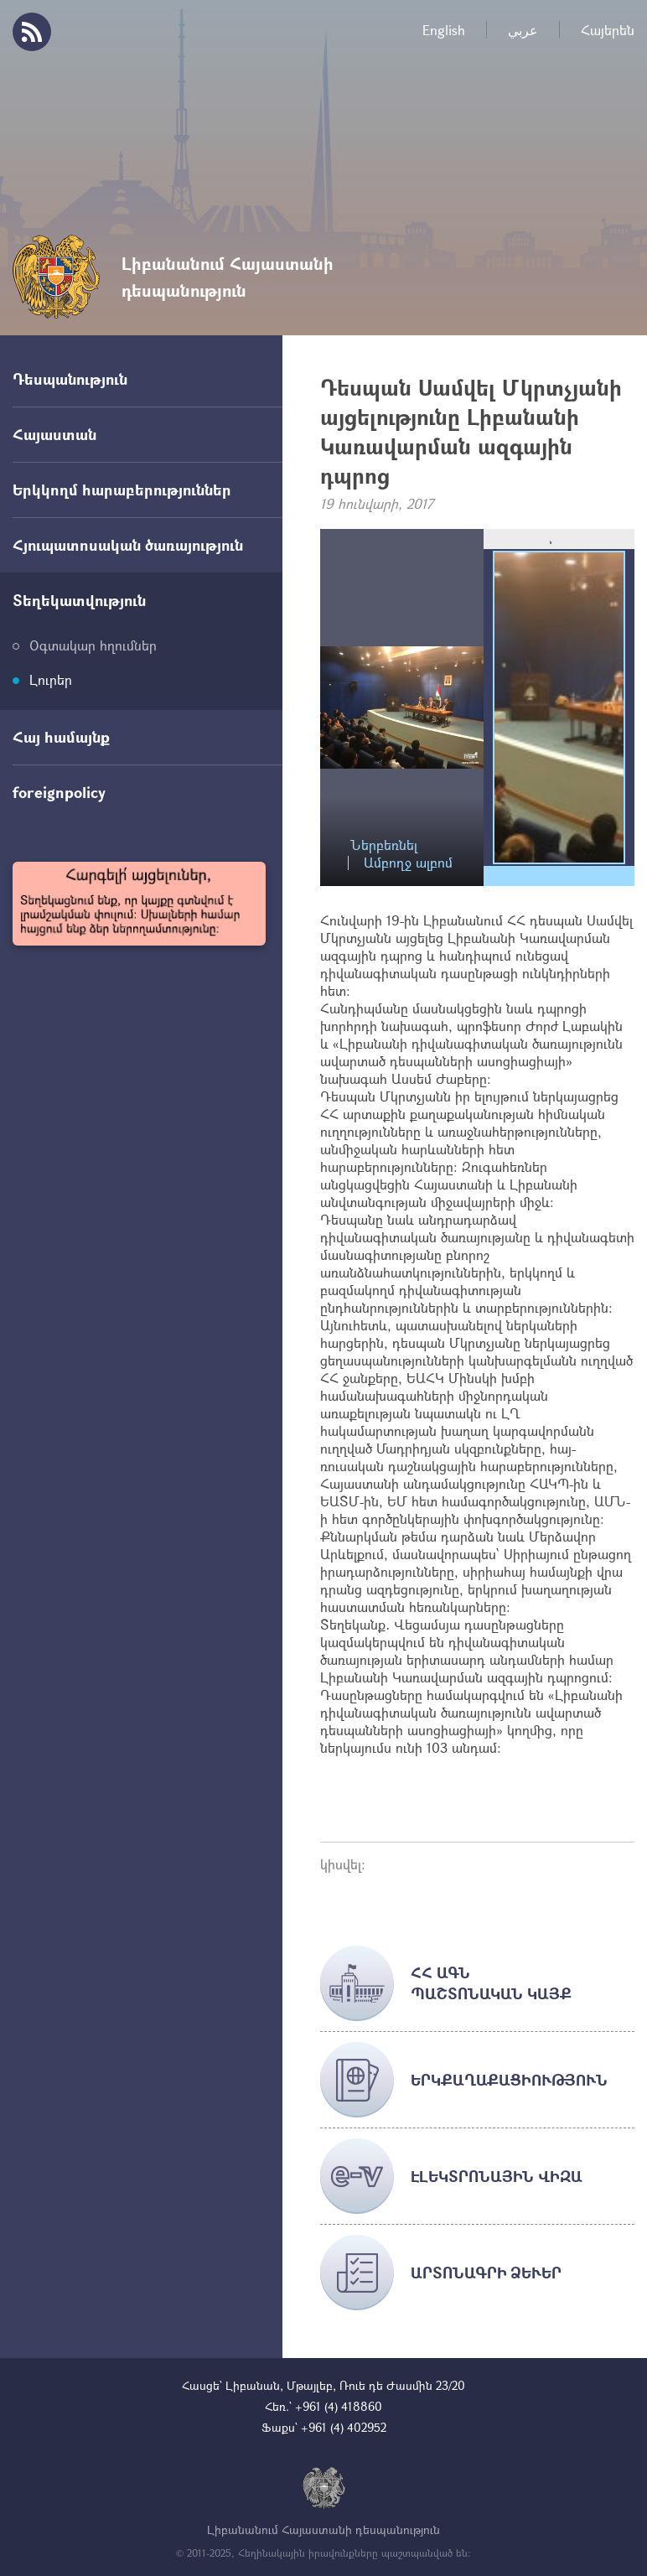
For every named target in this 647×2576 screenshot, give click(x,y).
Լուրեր (50, 679)
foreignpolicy (59, 792)
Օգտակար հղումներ (93, 645)
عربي (523, 30)
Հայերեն (607, 30)
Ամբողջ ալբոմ (408, 863)
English (443, 30)
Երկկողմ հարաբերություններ (122, 489)
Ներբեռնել (383, 845)
